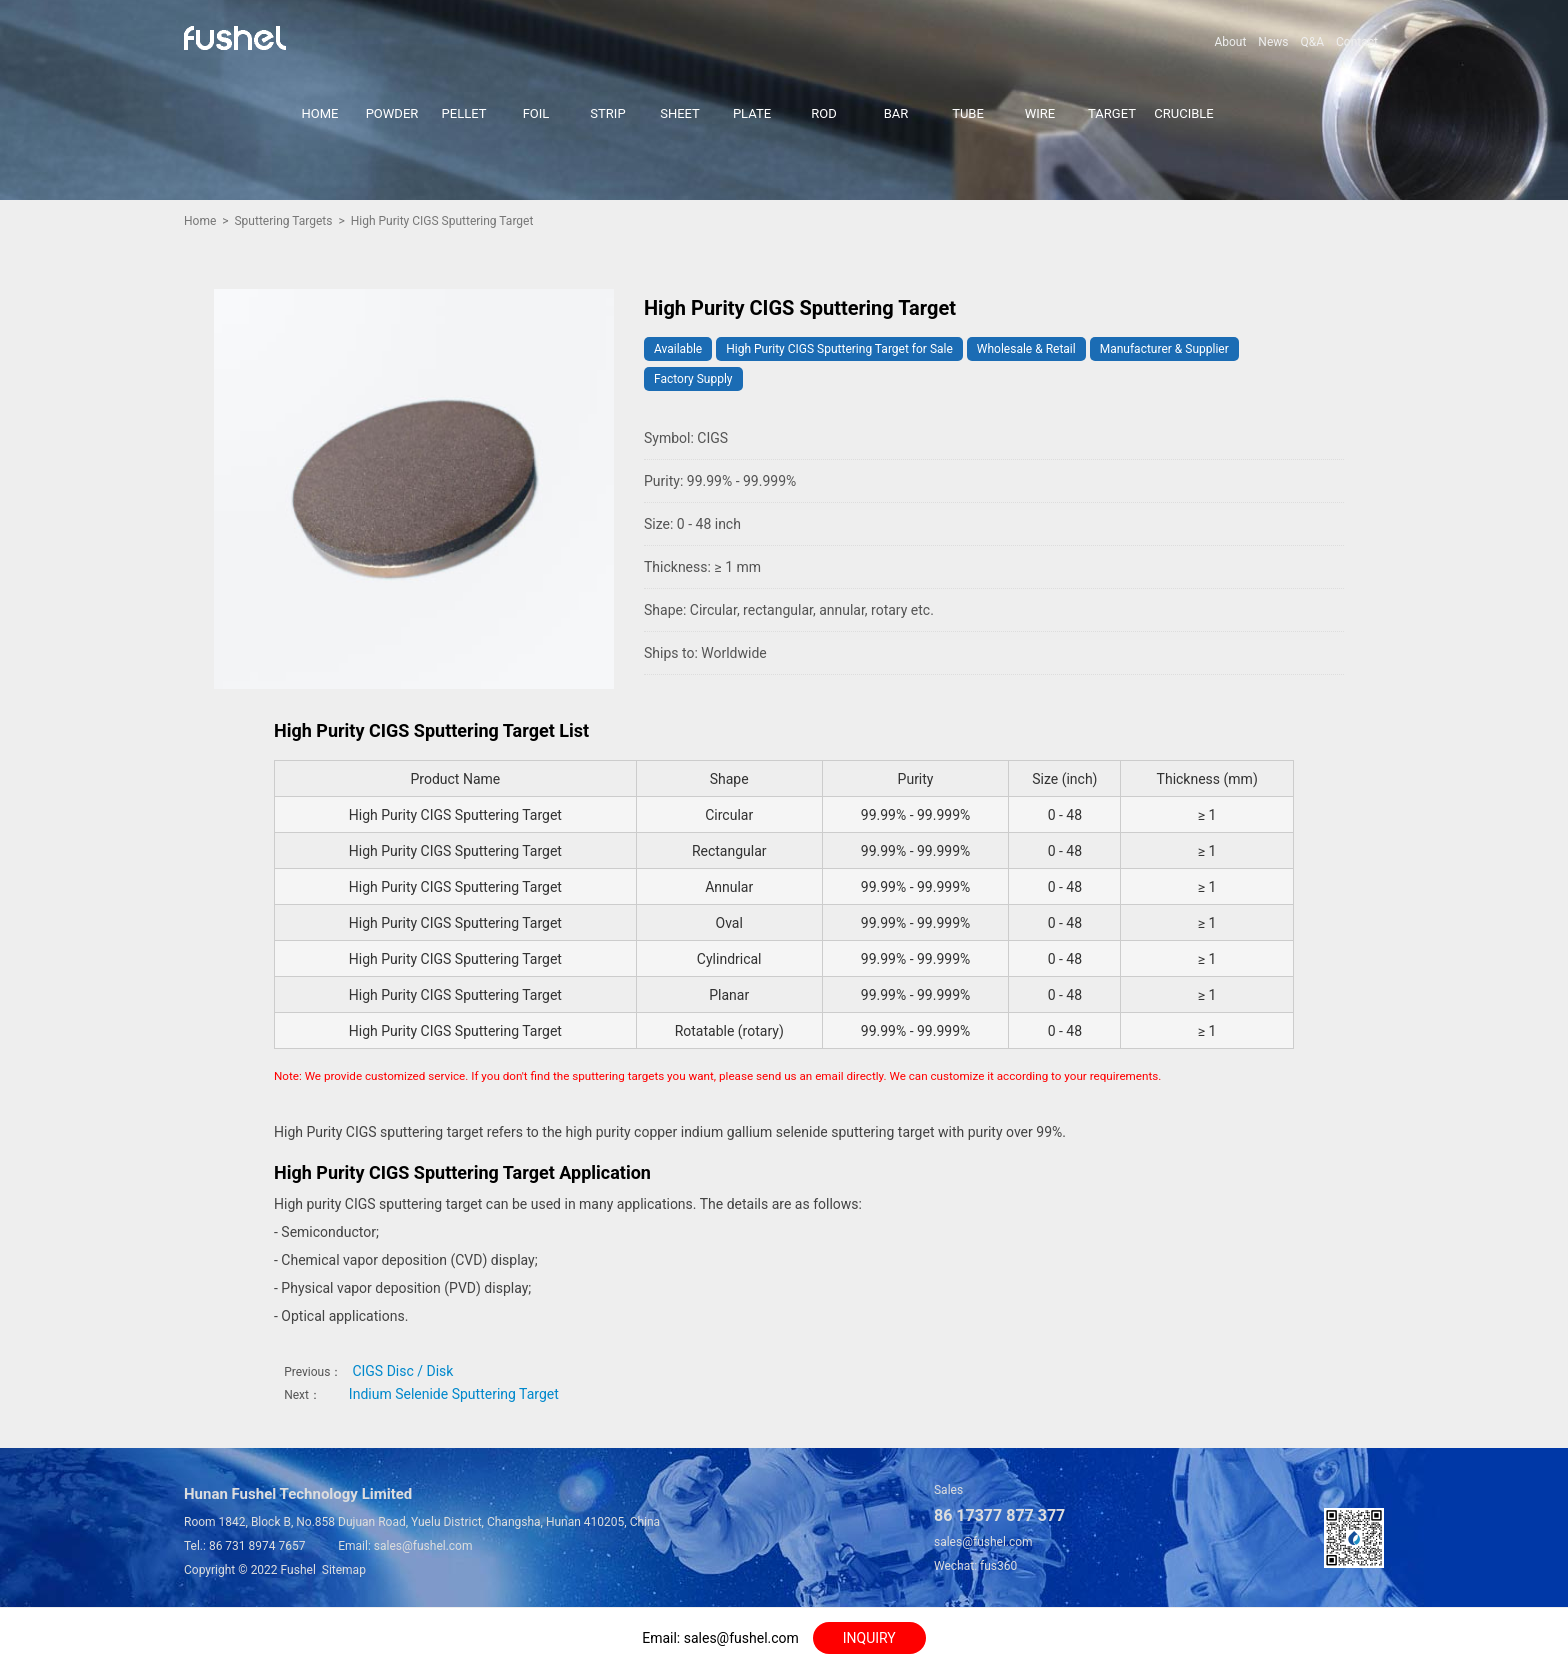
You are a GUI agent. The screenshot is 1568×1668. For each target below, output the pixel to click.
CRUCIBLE (1183, 113)
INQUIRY (869, 1638)
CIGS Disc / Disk (402, 1371)
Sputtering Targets (283, 221)
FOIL (536, 113)
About (1230, 42)
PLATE (752, 113)
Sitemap (344, 1570)
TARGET (1112, 113)
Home (200, 221)
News (1273, 42)
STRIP (607, 113)
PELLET (464, 113)
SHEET (680, 113)
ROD (824, 113)
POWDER (392, 113)
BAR (896, 113)
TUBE (968, 113)
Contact (1357, 42)
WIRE (1040, 113)
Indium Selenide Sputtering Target (454, 1394)
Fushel (298, 1570)
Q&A (1312, 42)
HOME (320, 113)
